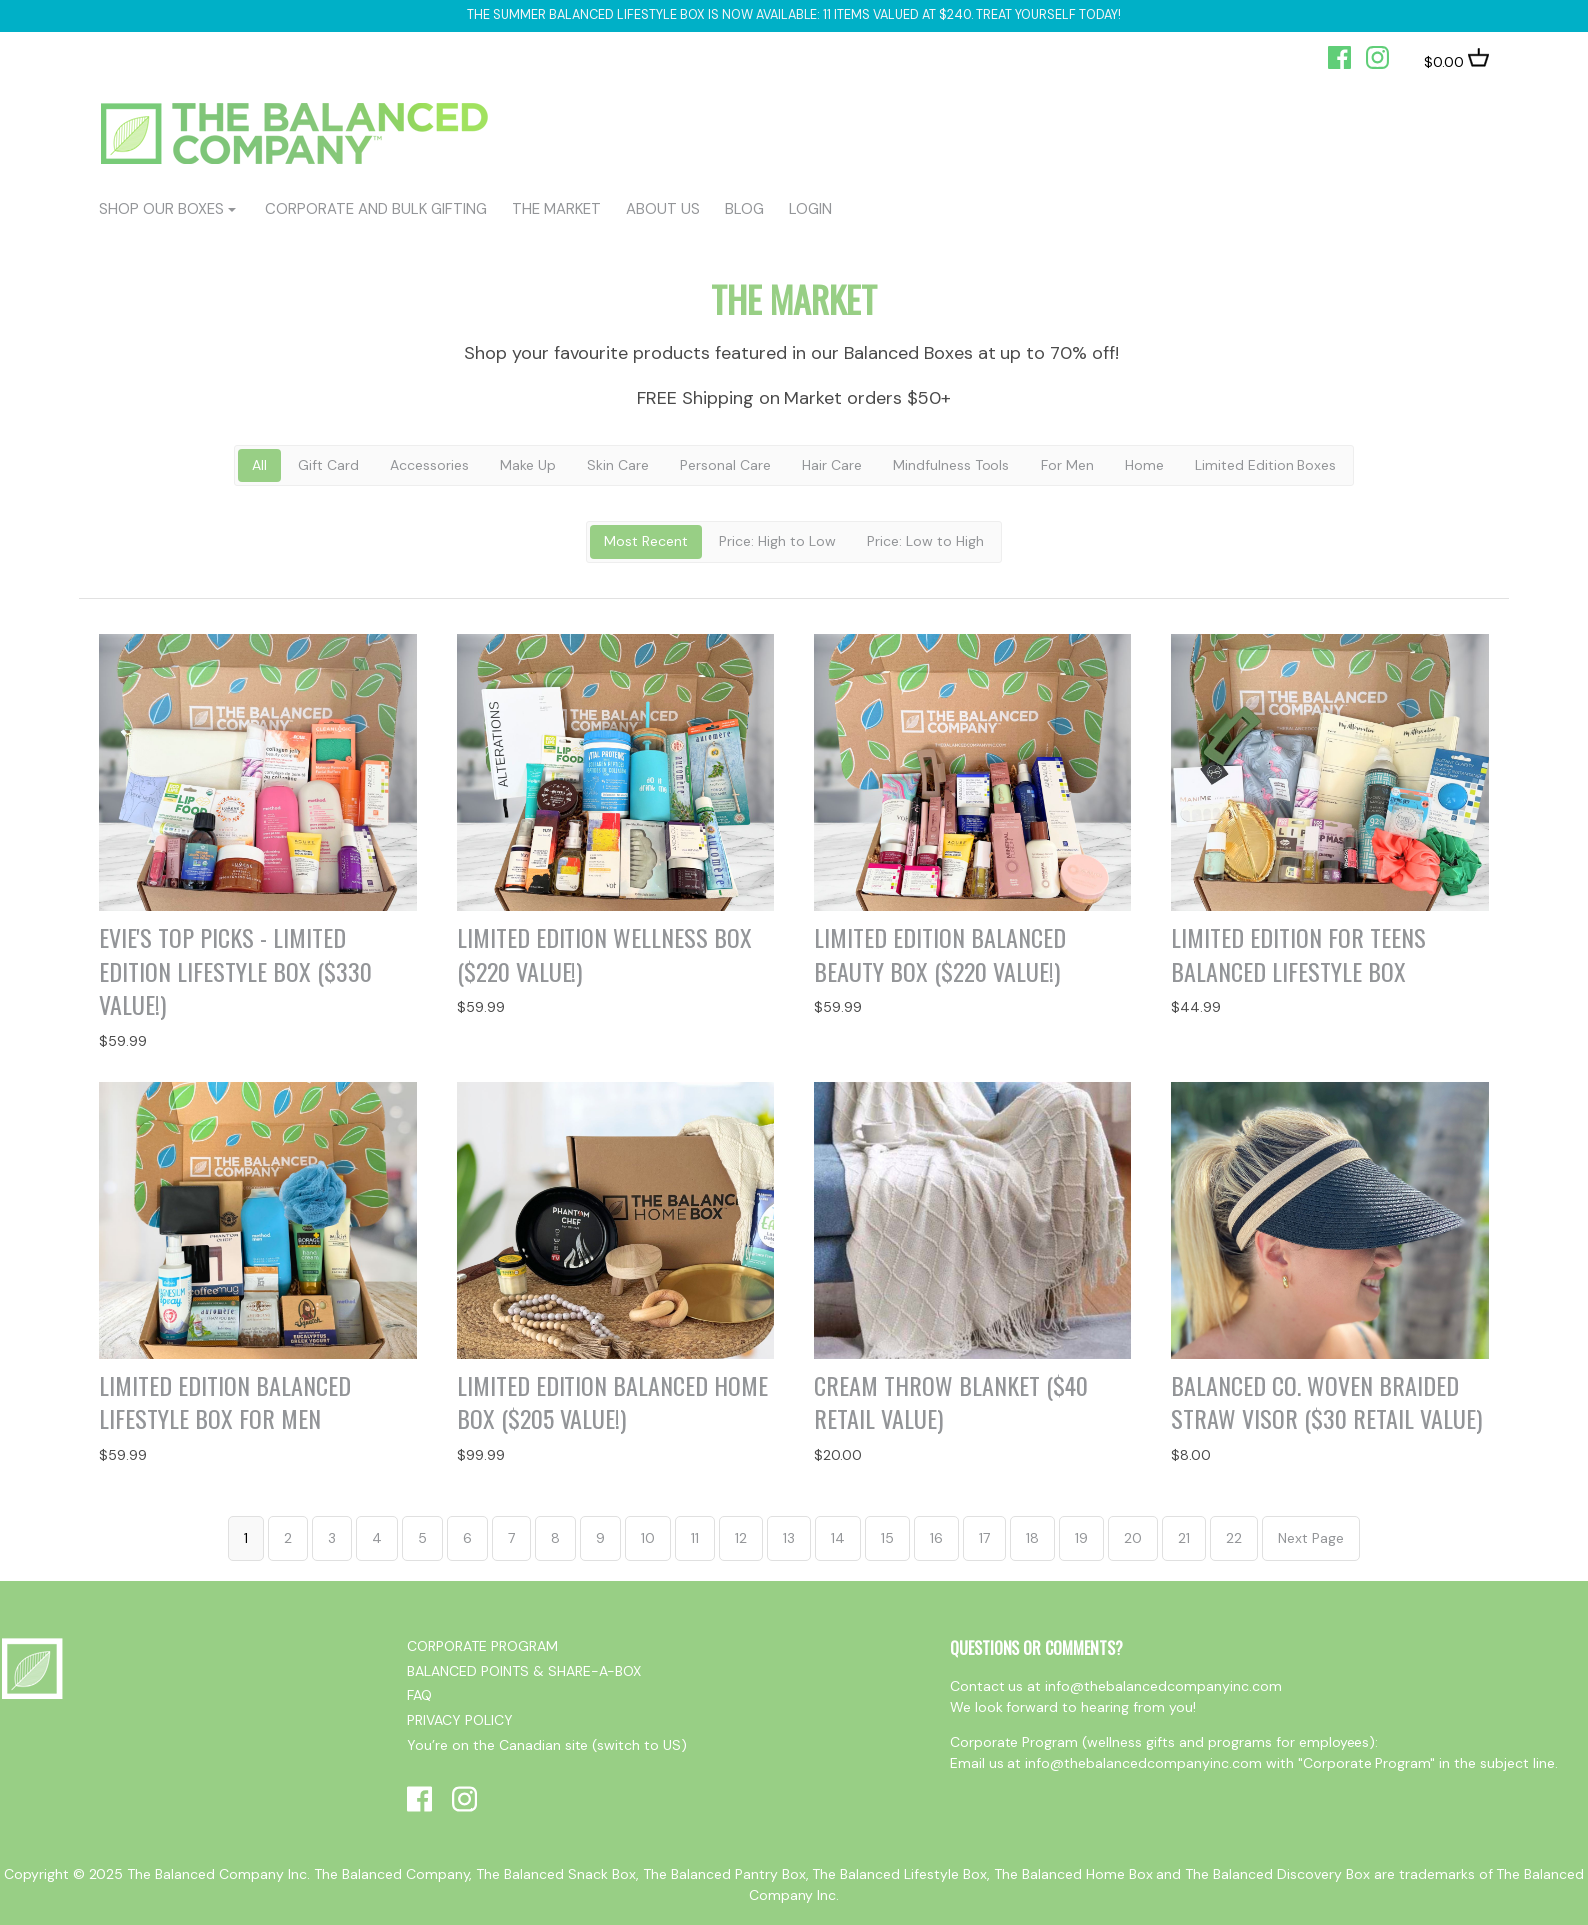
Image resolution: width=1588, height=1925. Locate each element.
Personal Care (725, 465)
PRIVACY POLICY (460, 1720)
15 (887, 1538)
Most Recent (646, 541)
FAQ (419, 1695)
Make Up (528, 465)
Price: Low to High (925, 541)
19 (1081, 1538)
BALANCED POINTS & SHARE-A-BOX (524, 1671)
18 (1032, 1538)
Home (1144, 465)
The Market (556, 209)
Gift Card (328, 465)
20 (1133, 1538)
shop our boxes (161, 209)
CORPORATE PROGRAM (482, 1646)
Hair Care (832, 465)
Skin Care (618, 465)
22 (1234, 1538)
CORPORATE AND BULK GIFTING (375, 209)
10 (648, 1538)
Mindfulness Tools (951, 465)
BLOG (744, 209)
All (259, 465)
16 (936, 1538)
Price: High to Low (777, 541)
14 (838, 1538)
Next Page (1311, 1538)
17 (984, 1538)
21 (1184, 1538)
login (810, 209)
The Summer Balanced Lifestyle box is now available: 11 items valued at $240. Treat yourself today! (793, 15)
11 (695, 1538)
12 (741, 1538)
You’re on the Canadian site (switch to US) (547, 1745)
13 (789, 1538)
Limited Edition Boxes (1266, 465)
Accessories (429, 465)
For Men (1067, 465)
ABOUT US (663, 209)
